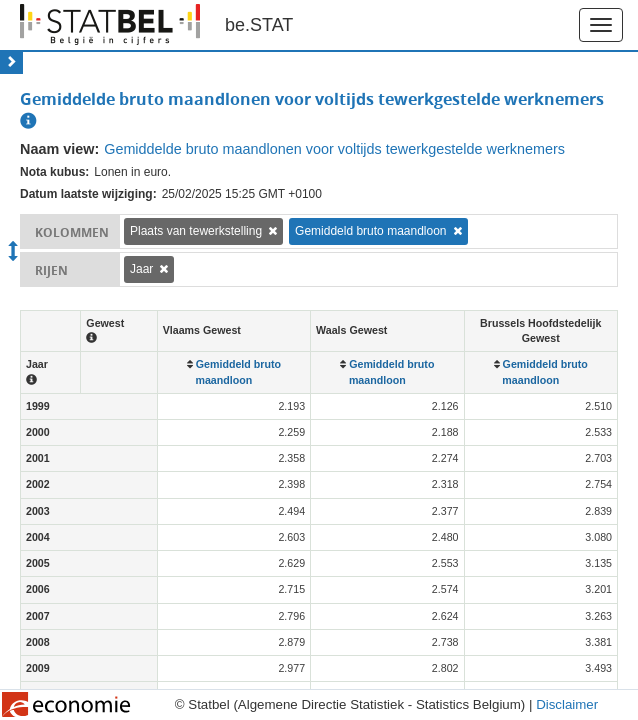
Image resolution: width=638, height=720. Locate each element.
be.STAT (259, 25)
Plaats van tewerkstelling (196, 231)
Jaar (141, 269)
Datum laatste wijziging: (88, 194)
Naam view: (59, 149)
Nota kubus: (54, 172)
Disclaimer (567, 704)
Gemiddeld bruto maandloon (370, 231)
